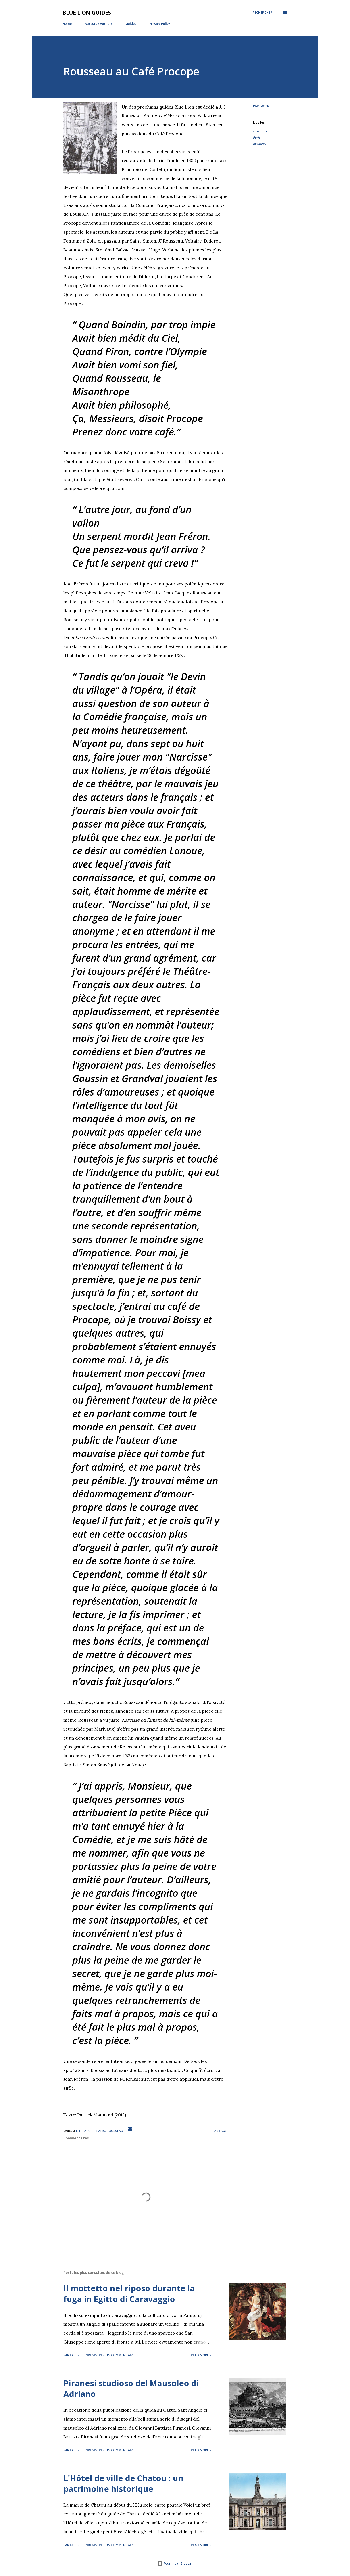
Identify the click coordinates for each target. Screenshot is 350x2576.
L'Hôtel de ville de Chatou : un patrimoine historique (123, 2483)
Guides (131, 23)
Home (67, 23)
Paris (256, 137)
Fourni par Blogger (175, 2563)
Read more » (201, 2355)
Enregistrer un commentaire (109, 2355)
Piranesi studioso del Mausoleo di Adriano (131, 2388)
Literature (260, 131)
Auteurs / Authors (98, 23)
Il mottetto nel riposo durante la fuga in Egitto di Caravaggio (129, 2293)
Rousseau (259, 144)
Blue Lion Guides (86, 12)
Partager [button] (261, 106)
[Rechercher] (262, 12)
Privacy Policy (159, 23)
